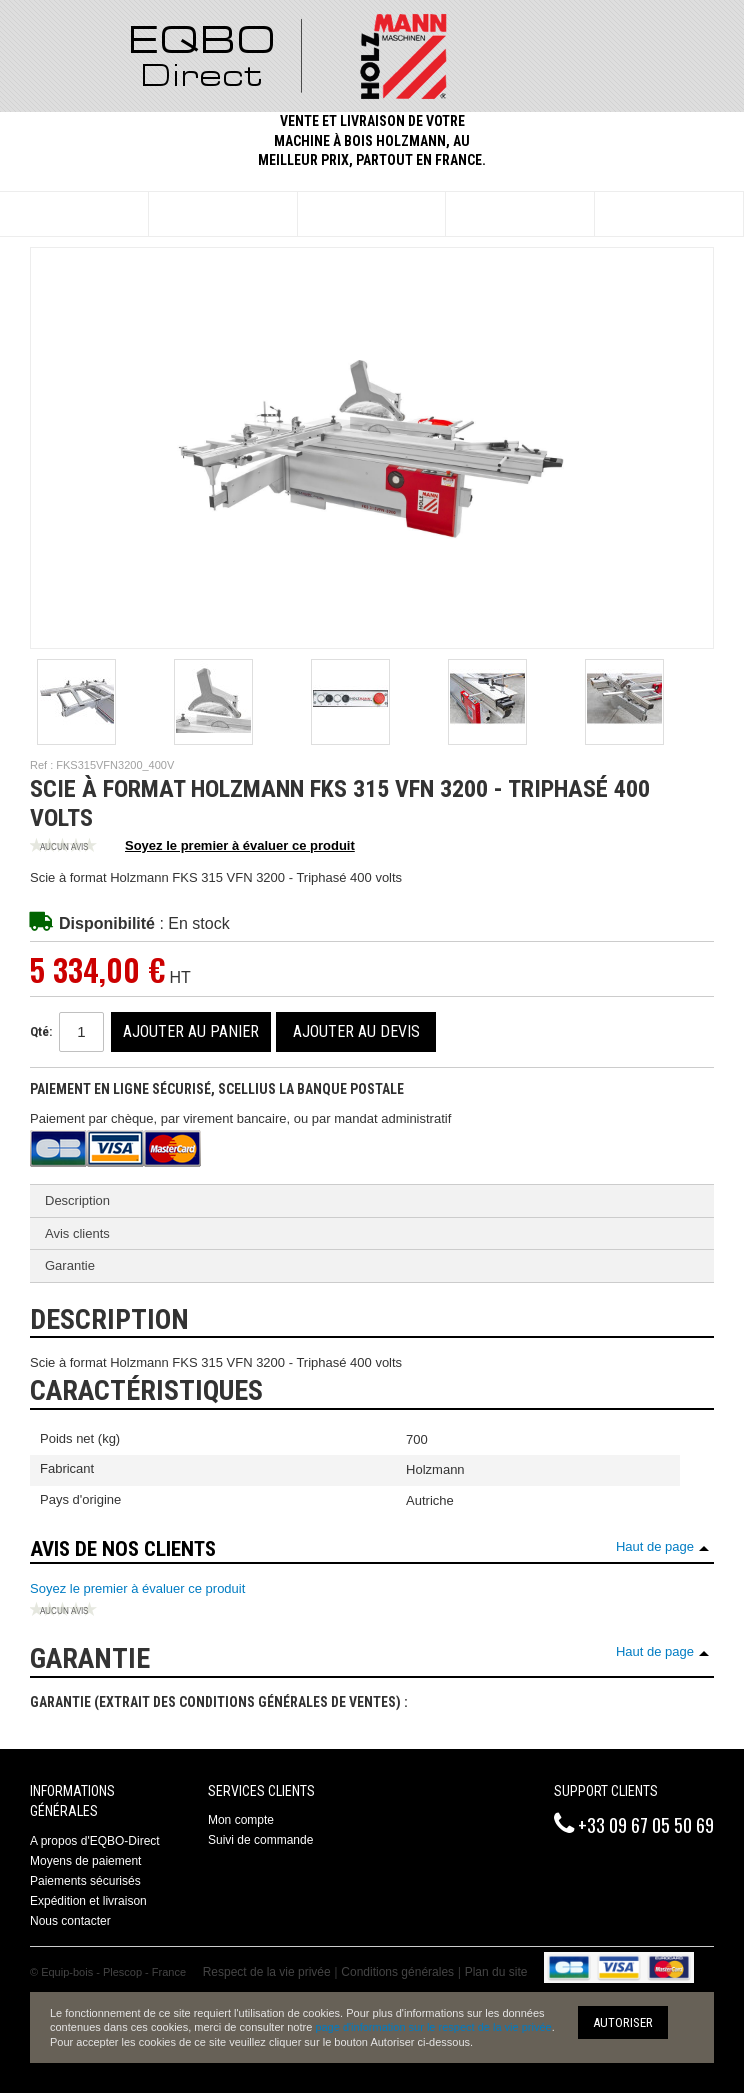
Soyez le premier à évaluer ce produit (192, 847)
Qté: (41, 1031)
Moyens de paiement (85, 1861)
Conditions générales (397, 1972)
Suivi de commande (260, 1840)
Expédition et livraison (88, 1901)
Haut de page (655, 1546)
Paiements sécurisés (85, 1881)
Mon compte (241, 1820)
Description (77, 1200)
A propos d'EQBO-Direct (95, 1841)
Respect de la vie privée (267, 1972)
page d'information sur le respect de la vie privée (433, 2027)
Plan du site (496, 1972)
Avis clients (77, 1233)
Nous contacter (70, 1921)
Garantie (70, 1265)
